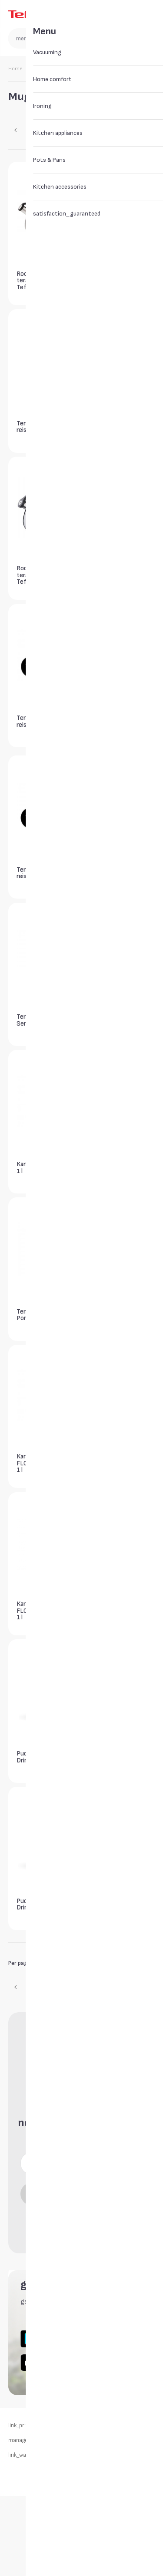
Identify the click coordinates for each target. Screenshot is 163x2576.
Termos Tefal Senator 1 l (110, 574)
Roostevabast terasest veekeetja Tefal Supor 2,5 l (43, 280)
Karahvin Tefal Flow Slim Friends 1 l (119, 1462)
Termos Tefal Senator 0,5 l (35, 1020)
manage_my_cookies (34, 2440)
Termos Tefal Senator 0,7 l (110, 279)
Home (15, 68)
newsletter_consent (85, 2219)
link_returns (118, 2426)
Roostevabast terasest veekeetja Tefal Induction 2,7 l (43, 575)
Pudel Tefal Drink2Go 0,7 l (35, 1757)
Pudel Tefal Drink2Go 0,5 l (111, 1757)
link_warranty (24, 2455)
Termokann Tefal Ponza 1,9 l (40, 1315)
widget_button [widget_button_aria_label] (102, 976)
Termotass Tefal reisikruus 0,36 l (40, 427)
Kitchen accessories (58, 68)
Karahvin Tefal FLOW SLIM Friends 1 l (119, 1316)
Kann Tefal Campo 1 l (42, 1167)
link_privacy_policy (31, 2426)
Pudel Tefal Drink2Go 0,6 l (111, 1609)
